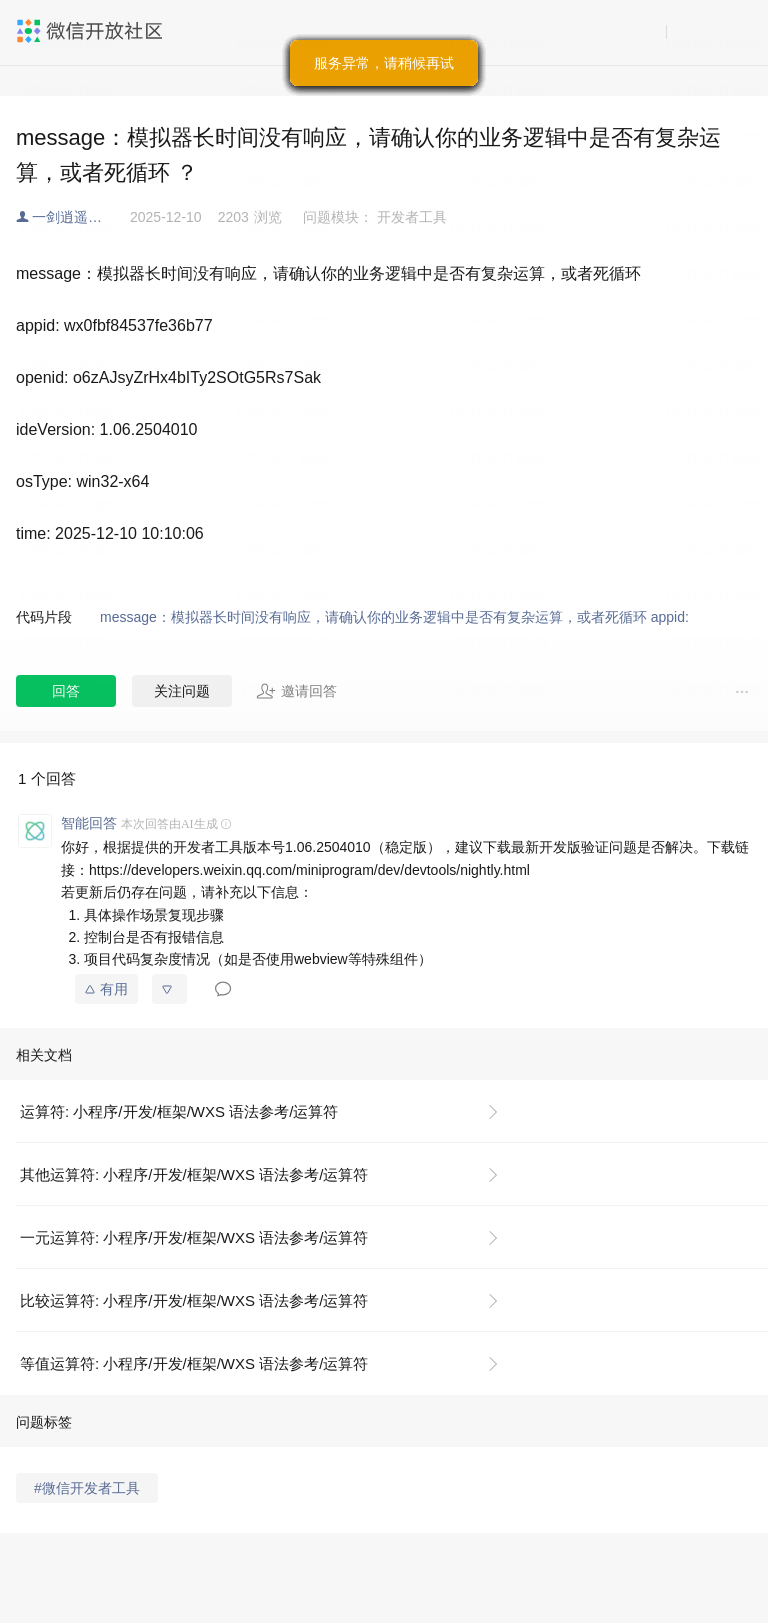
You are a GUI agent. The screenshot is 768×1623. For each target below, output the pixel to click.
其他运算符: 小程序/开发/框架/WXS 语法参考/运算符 (194, 1174)
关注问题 (182, 691)
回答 (66, 691)
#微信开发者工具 (87, 1488)
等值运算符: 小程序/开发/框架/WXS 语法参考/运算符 (194, 1363)
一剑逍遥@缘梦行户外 (81, 217)
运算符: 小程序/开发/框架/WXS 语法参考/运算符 (179, 1111)
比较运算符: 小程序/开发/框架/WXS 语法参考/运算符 (194, 1300)
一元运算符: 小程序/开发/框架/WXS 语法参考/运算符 (194, 1237)
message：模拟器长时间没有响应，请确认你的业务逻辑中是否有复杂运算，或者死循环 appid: (396, 617)
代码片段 (44, 617)
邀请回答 (296, 691)
